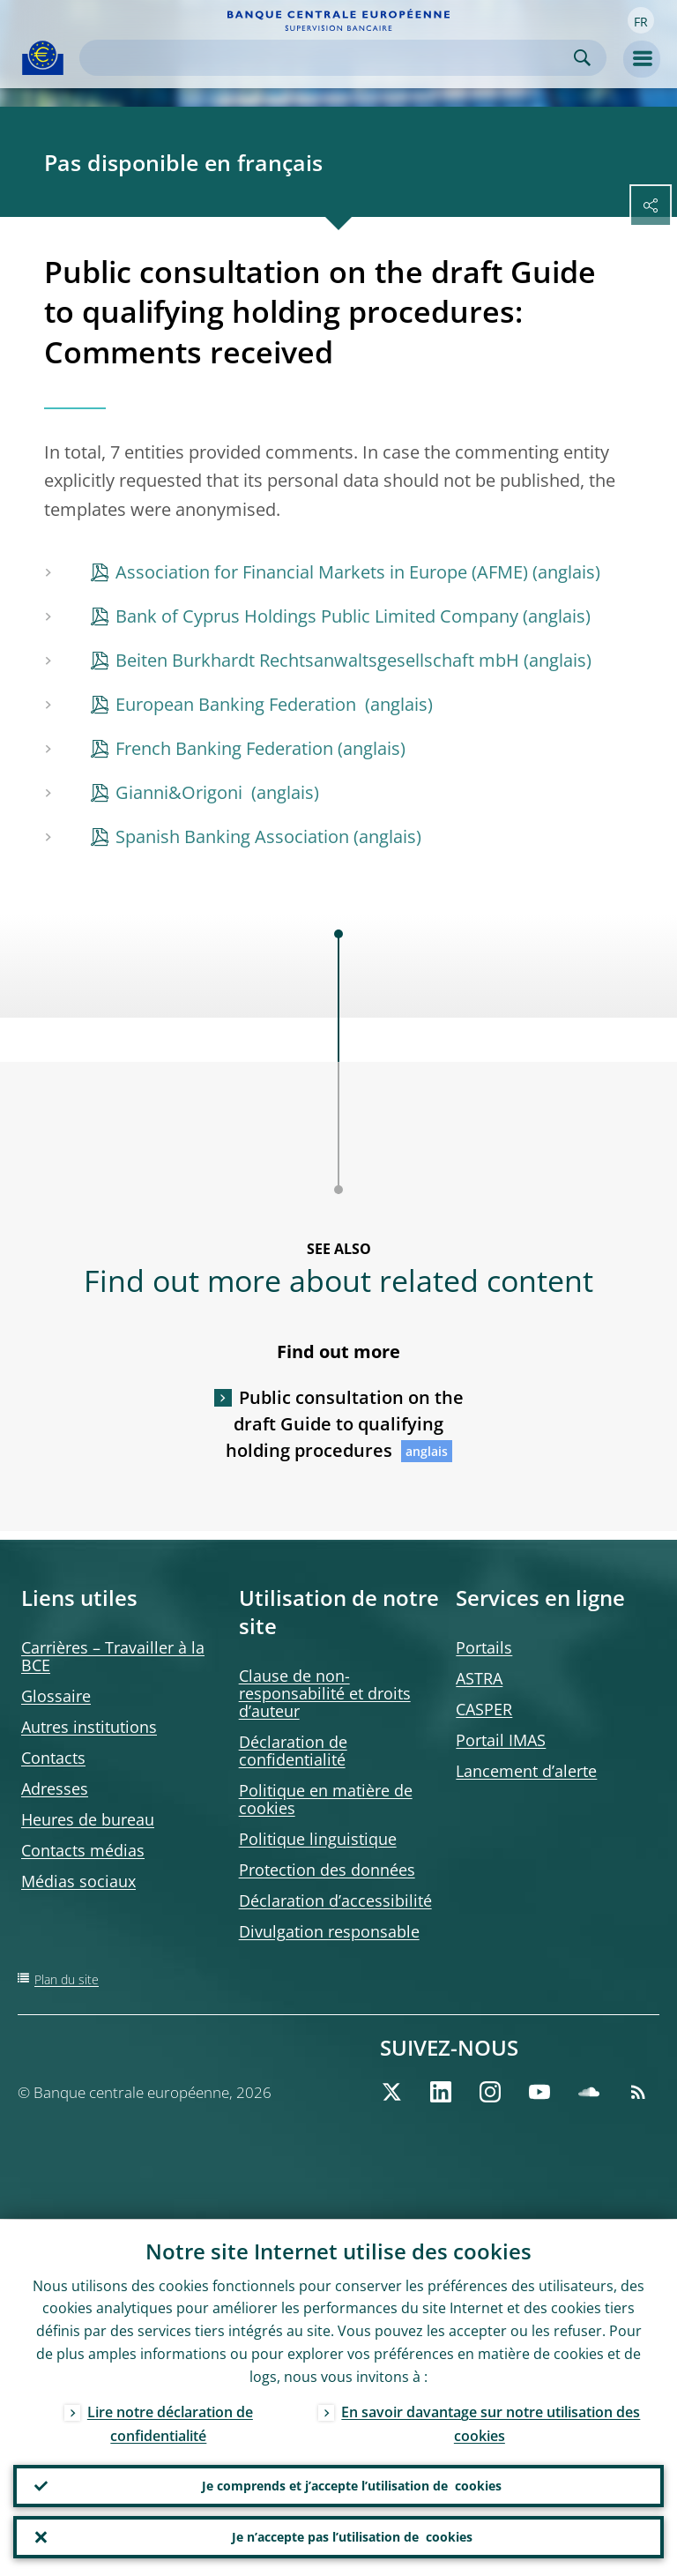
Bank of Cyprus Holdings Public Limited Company (316, 616)
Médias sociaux (78, 1881)
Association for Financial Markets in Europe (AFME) (321, 572)
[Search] (329, 57)
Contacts (53, 1757)
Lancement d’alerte (526, 1770)
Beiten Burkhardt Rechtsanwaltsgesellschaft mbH (317, 660)
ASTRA (479, 1678)
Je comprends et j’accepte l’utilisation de (352, 2486)
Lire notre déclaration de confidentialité (170, 2423)
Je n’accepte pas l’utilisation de (352, 2537)
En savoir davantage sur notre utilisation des (490, 2423)
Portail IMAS (501, 1740)
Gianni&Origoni (181, 792)
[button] (641, 20)
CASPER (484, 1709)
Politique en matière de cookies (326, 1799)
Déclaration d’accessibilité (335, 1900)
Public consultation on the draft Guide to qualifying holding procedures (345, 1423)
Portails (484, 1647)
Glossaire (56, 1695)
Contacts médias (83, 1850)
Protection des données (327, 1869)
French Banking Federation (224, 748)
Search (582, 57)
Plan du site (66, 1979)
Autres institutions (89, 1726)
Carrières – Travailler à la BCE (113, 1656)
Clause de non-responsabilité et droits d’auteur (325, 1693)
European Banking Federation (238, 704)
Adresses (54, 1788)
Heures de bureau (87, 1819)
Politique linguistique (318, 1838)
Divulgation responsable (329, 1931)
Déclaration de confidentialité (293, 1750)
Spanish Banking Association (232, 836)
